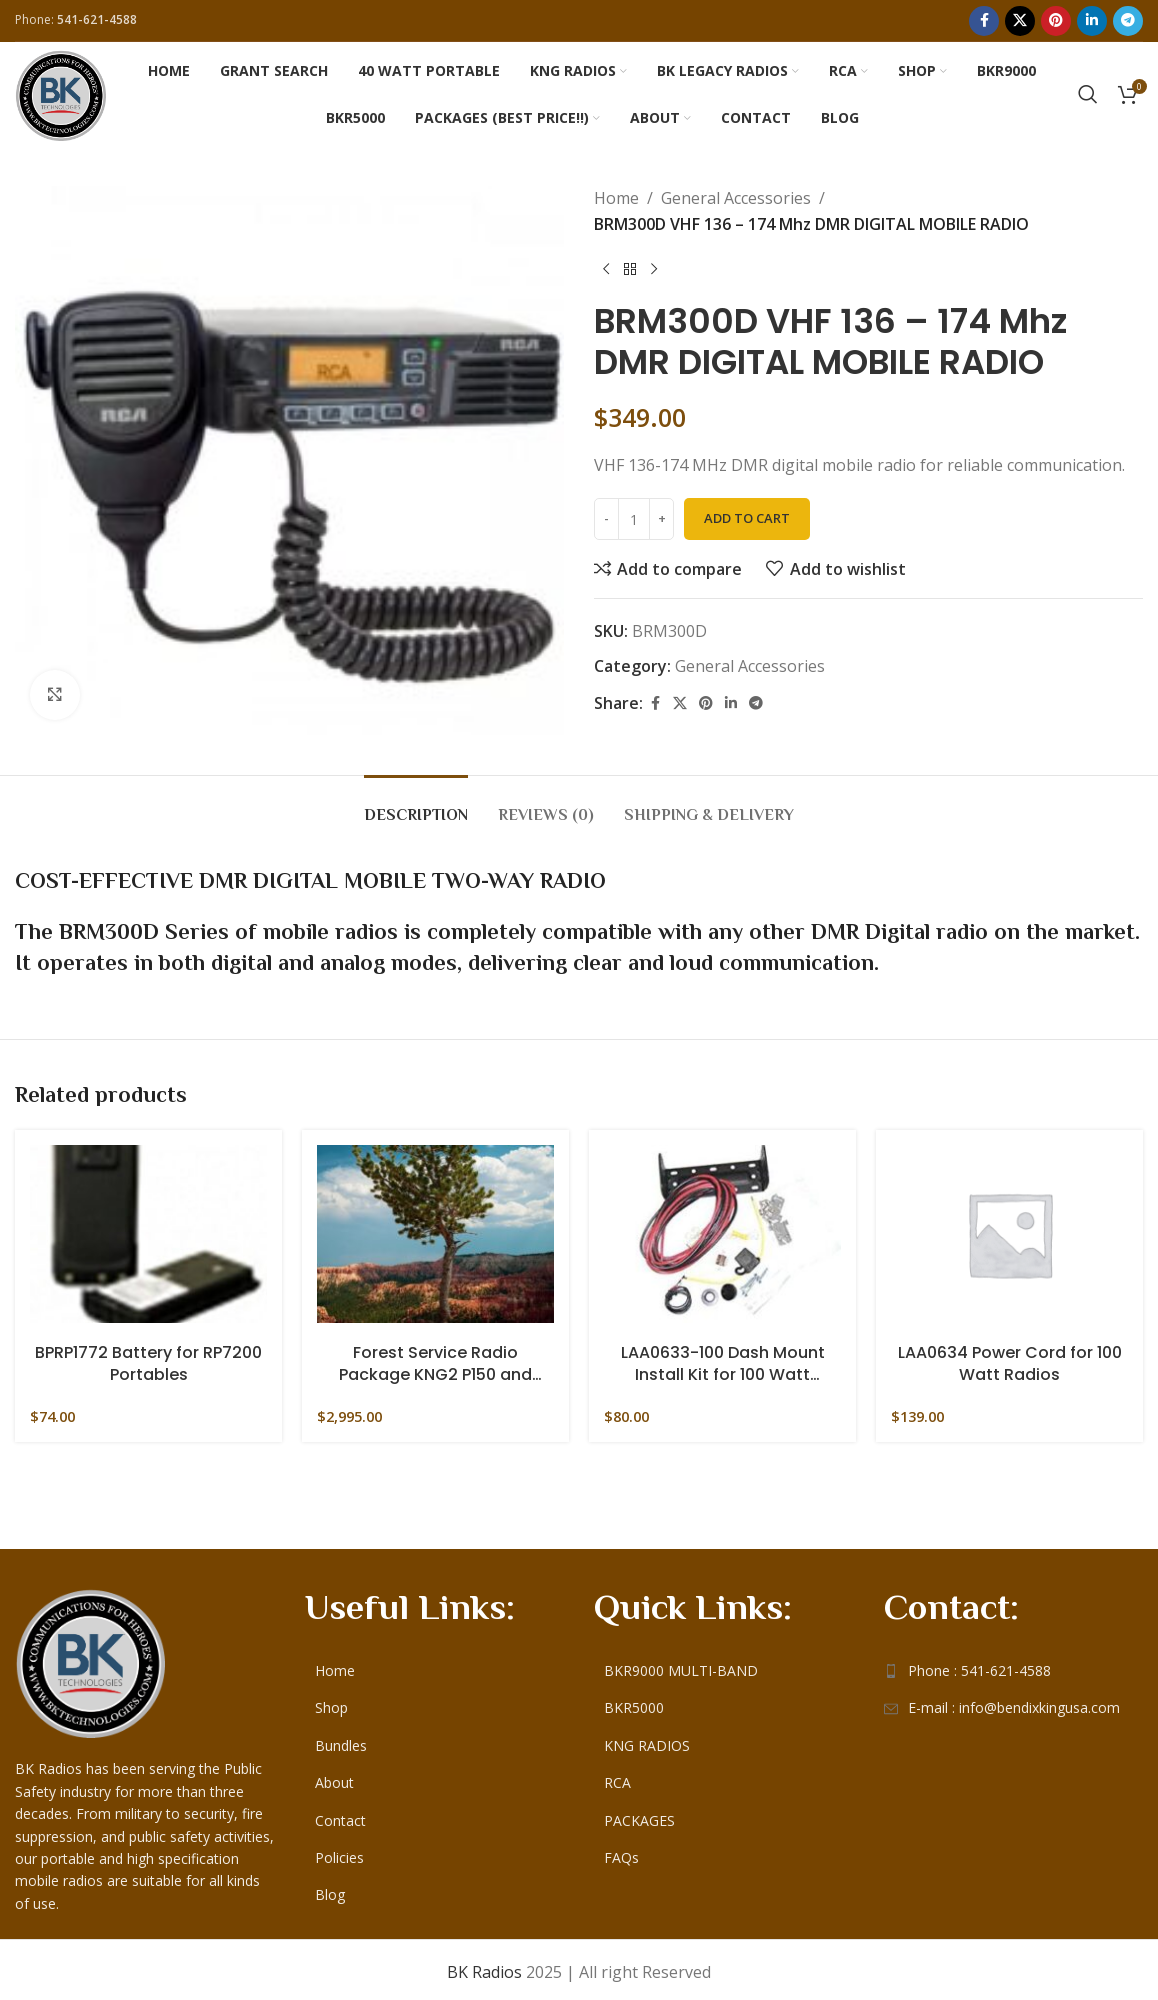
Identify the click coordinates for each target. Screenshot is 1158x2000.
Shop (331, 1702)
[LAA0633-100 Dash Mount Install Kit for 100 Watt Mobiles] (722, 1234)
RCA (617, 1777)
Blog (330, 1889)
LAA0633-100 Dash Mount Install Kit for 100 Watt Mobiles (723, 1364)
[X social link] (1020, 21)
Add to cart (747, 518)
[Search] (1088, 94)
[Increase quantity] (661, 519)
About (334, 1777)
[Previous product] (606, 269)
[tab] (416, 805)
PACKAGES (639, 1814)
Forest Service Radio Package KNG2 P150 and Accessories (435, 1364)
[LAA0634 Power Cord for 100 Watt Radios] (1009, 1234)
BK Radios (484, 1966)
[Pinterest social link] (1056, 21)
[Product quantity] (634, 519)
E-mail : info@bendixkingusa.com (1014, 1702)
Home (616, 198)
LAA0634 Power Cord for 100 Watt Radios (1010, 1364)
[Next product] (654, 269)
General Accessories (736, 198)
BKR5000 (634, 1702)
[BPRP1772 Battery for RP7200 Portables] (148, 1234)
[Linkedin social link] (1092, 21)
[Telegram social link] (1128, 21)
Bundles (341, 1739)
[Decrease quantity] (606, 519)
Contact (340, 1814)
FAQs (621, 1851)
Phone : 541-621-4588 (979, 1664)
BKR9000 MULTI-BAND (681, 1664)
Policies (339, 1851)
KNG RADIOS (647, 1739)
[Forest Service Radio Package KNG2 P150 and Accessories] (435, 1234)
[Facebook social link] (984, 21)
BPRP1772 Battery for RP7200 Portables (148, 1364)
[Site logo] (60, 92)
